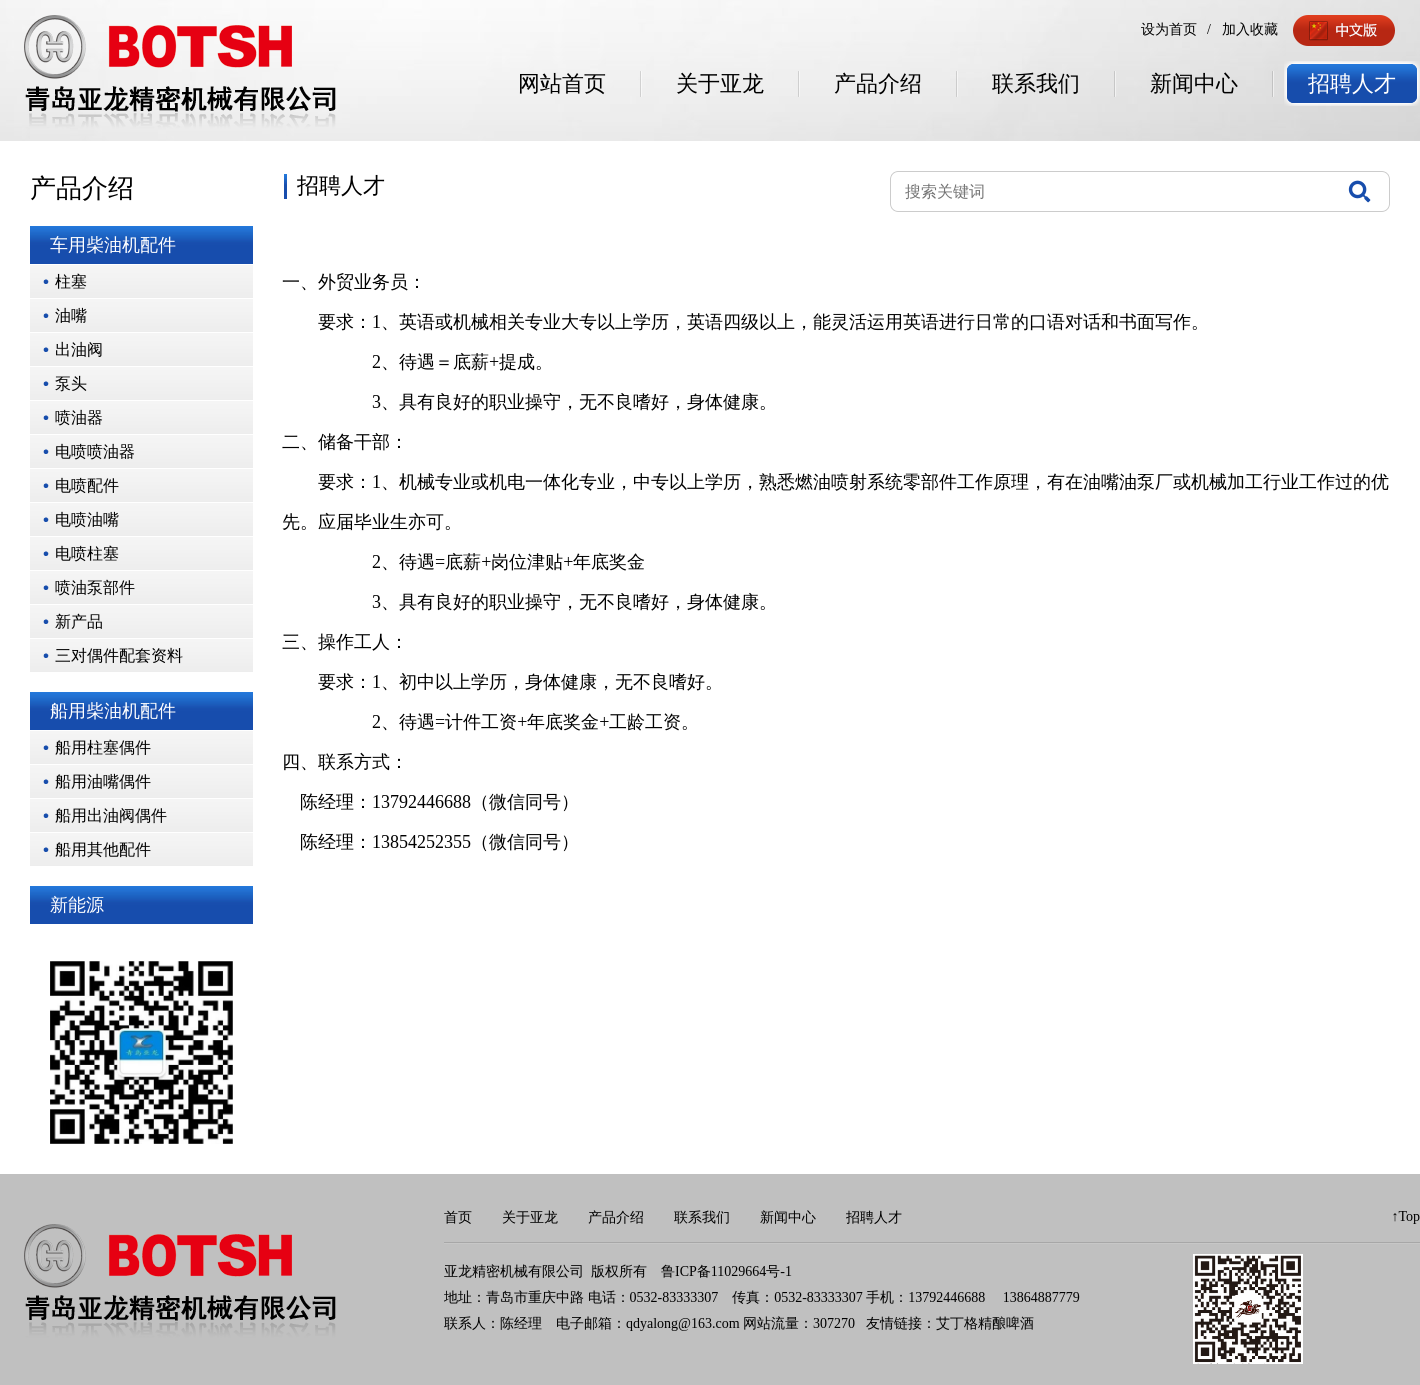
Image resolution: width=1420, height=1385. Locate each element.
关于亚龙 (720, 83)
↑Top (1405, 1216)
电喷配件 (87, 485)
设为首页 (1169, 29)
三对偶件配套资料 (119, 655)
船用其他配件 (103, 849)
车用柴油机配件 (113, 245)
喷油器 (79, 417)
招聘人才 (1352, 83)
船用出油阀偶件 (111, 815)
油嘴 (71, 315)
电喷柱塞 (87, 553)
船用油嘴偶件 (103, 781)
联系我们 (1036, 83)
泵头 (71, 383)
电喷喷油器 (95, 451)
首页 (458, 1217)
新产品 (79, 621)
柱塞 (71, 281)
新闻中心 (1194, 83)
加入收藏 (1250, 29)
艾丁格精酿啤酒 (985, 1323)
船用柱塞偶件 (103, 747)
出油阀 (79, 349)
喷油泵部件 (95, 587)
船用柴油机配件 (113, 711)
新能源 (77, 905)
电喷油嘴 (87, 519)
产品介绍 (878, 83)
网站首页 (562, 83)
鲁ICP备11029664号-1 (726, 1271)
